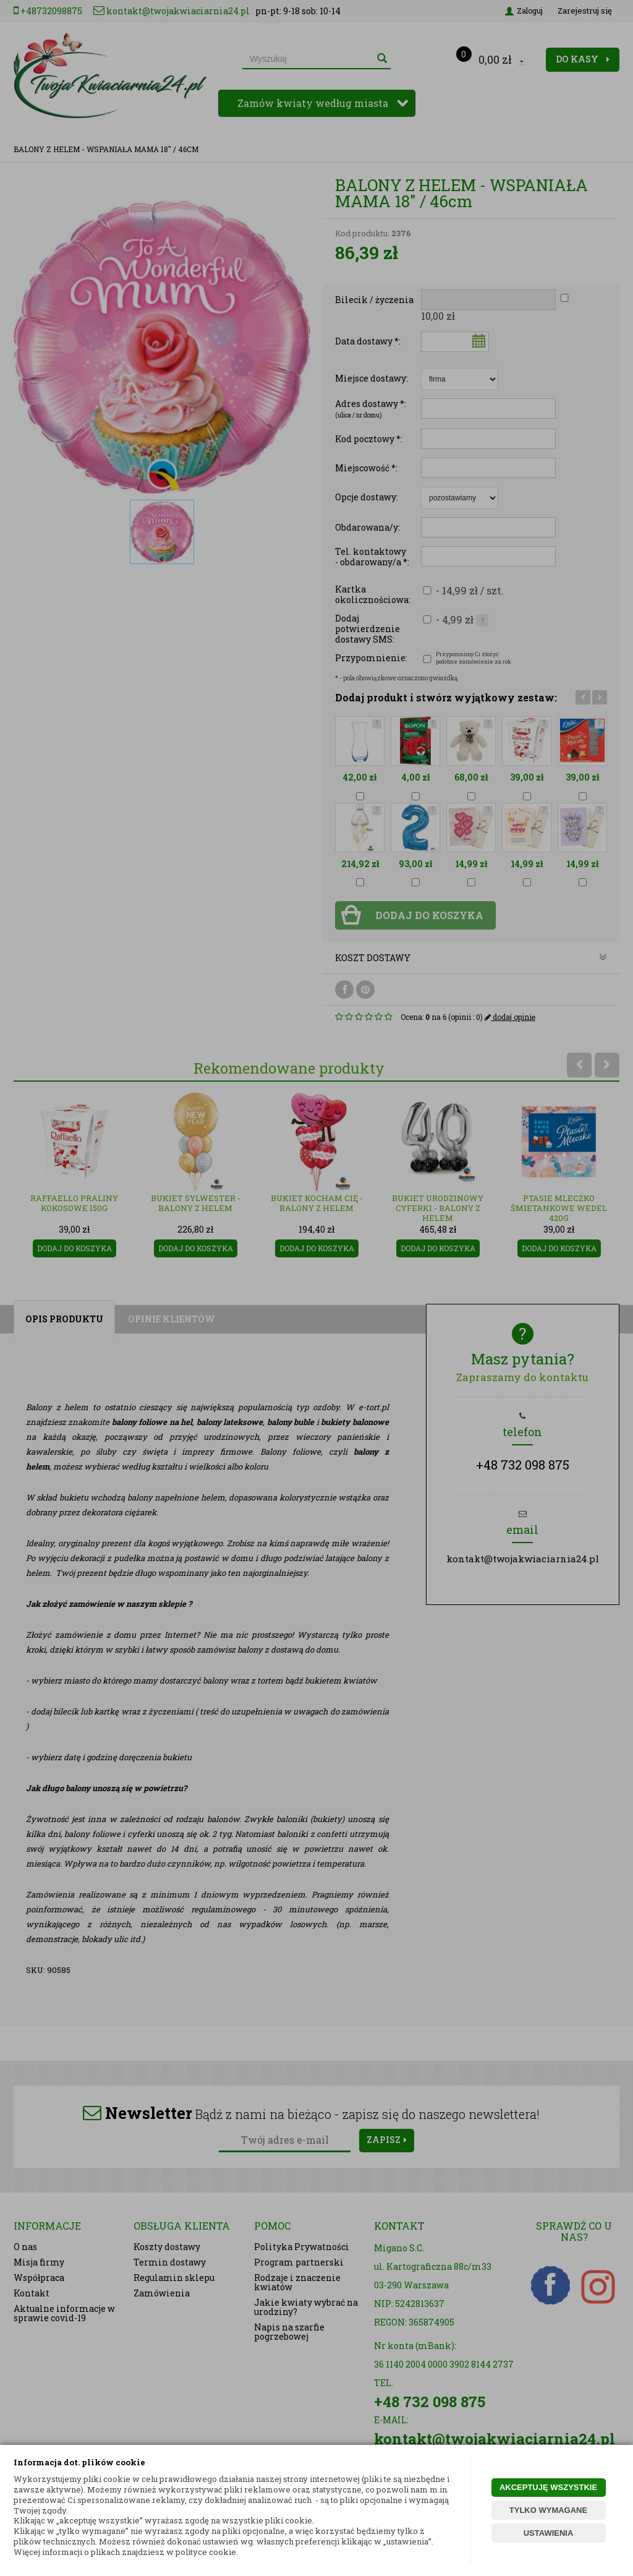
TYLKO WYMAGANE (548, 2510)
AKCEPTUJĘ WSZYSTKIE (548, 2487)
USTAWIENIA (549, 2533)
